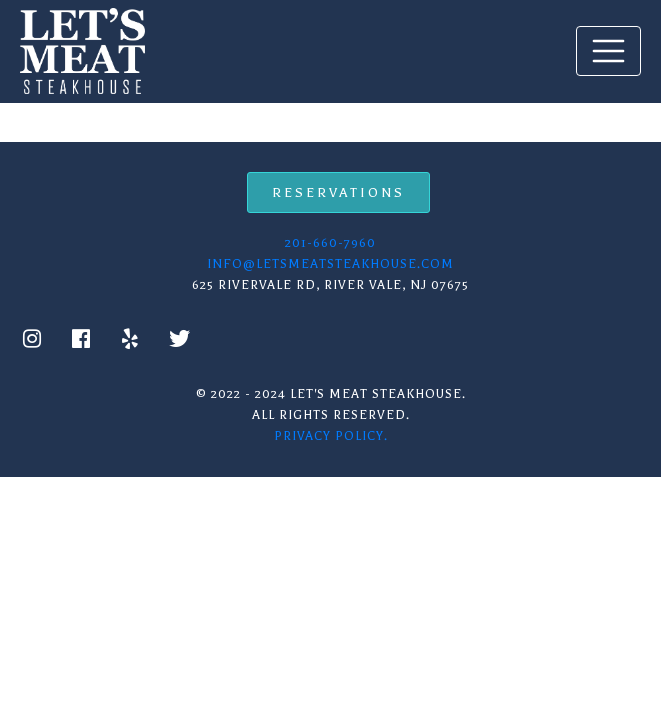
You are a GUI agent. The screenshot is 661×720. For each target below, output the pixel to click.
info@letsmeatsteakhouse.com (330, 264)
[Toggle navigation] (608, 50)
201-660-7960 (330, 243)
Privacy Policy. (331, 436)
